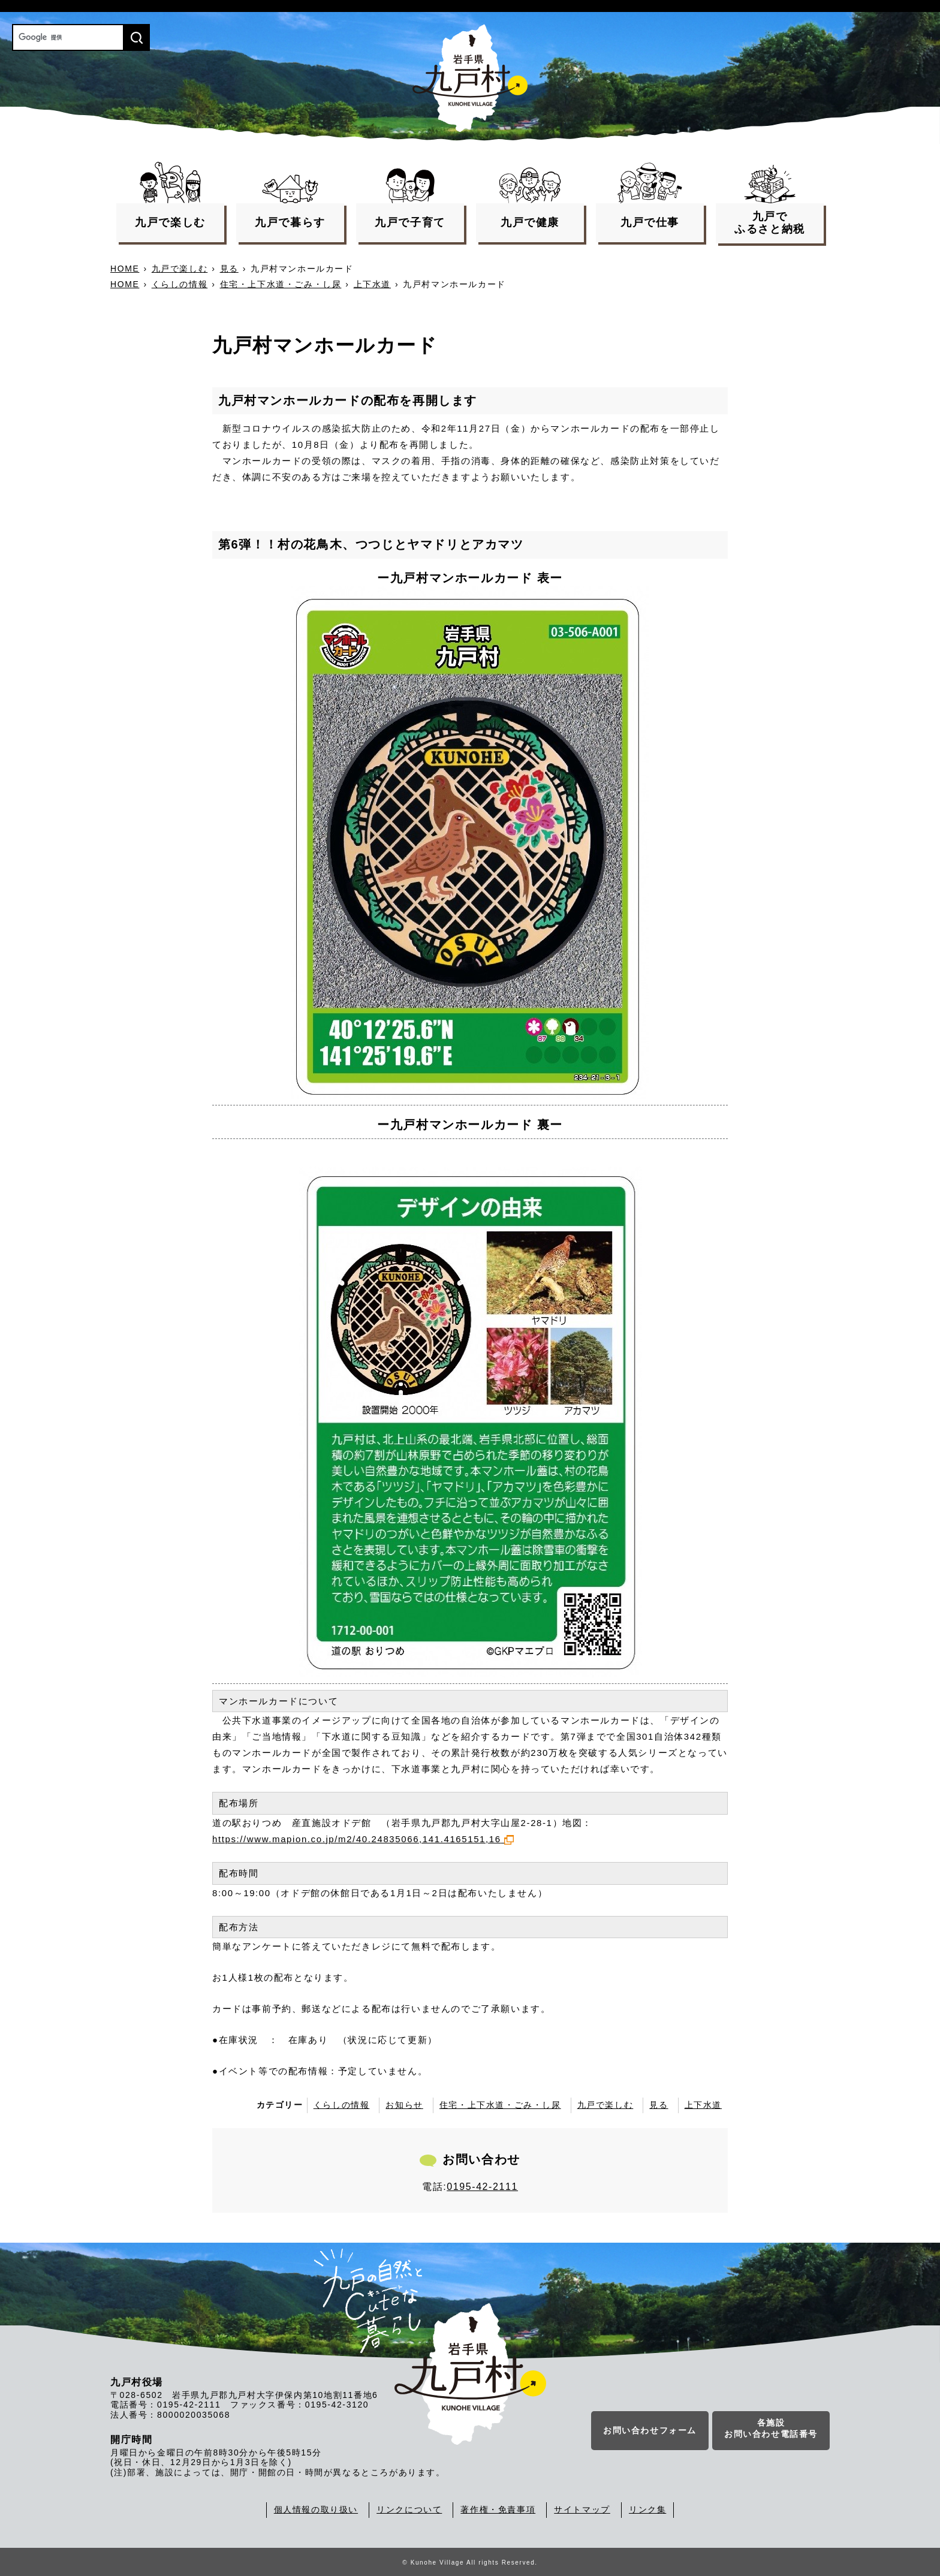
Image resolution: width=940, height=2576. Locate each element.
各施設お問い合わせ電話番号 (771, 2430)
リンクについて (409, 2509)
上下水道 (372, 284)
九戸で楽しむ (180, 268)
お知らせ (404, 2105)
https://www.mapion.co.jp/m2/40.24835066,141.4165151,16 (363, 1839)
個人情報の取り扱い (316, 2509)
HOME (124, 268)
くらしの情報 (180, 284)
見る (229, 268)
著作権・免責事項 (497, 2509)
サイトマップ (582, 2509)
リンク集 (647, 2509)
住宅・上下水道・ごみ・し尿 (281, 284)
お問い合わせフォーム (650, 2432)
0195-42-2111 (482, 2187)
